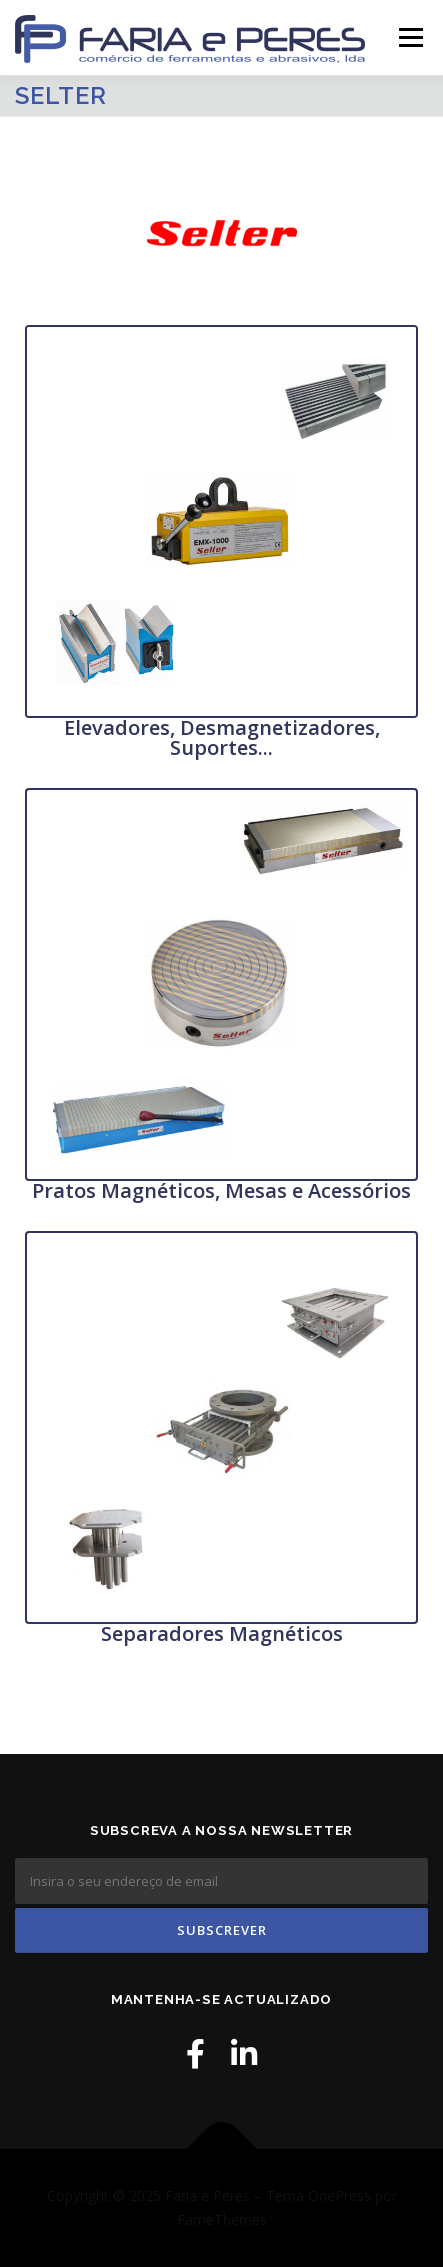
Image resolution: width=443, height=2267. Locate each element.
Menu (409, 37)
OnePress (339, 2195)
